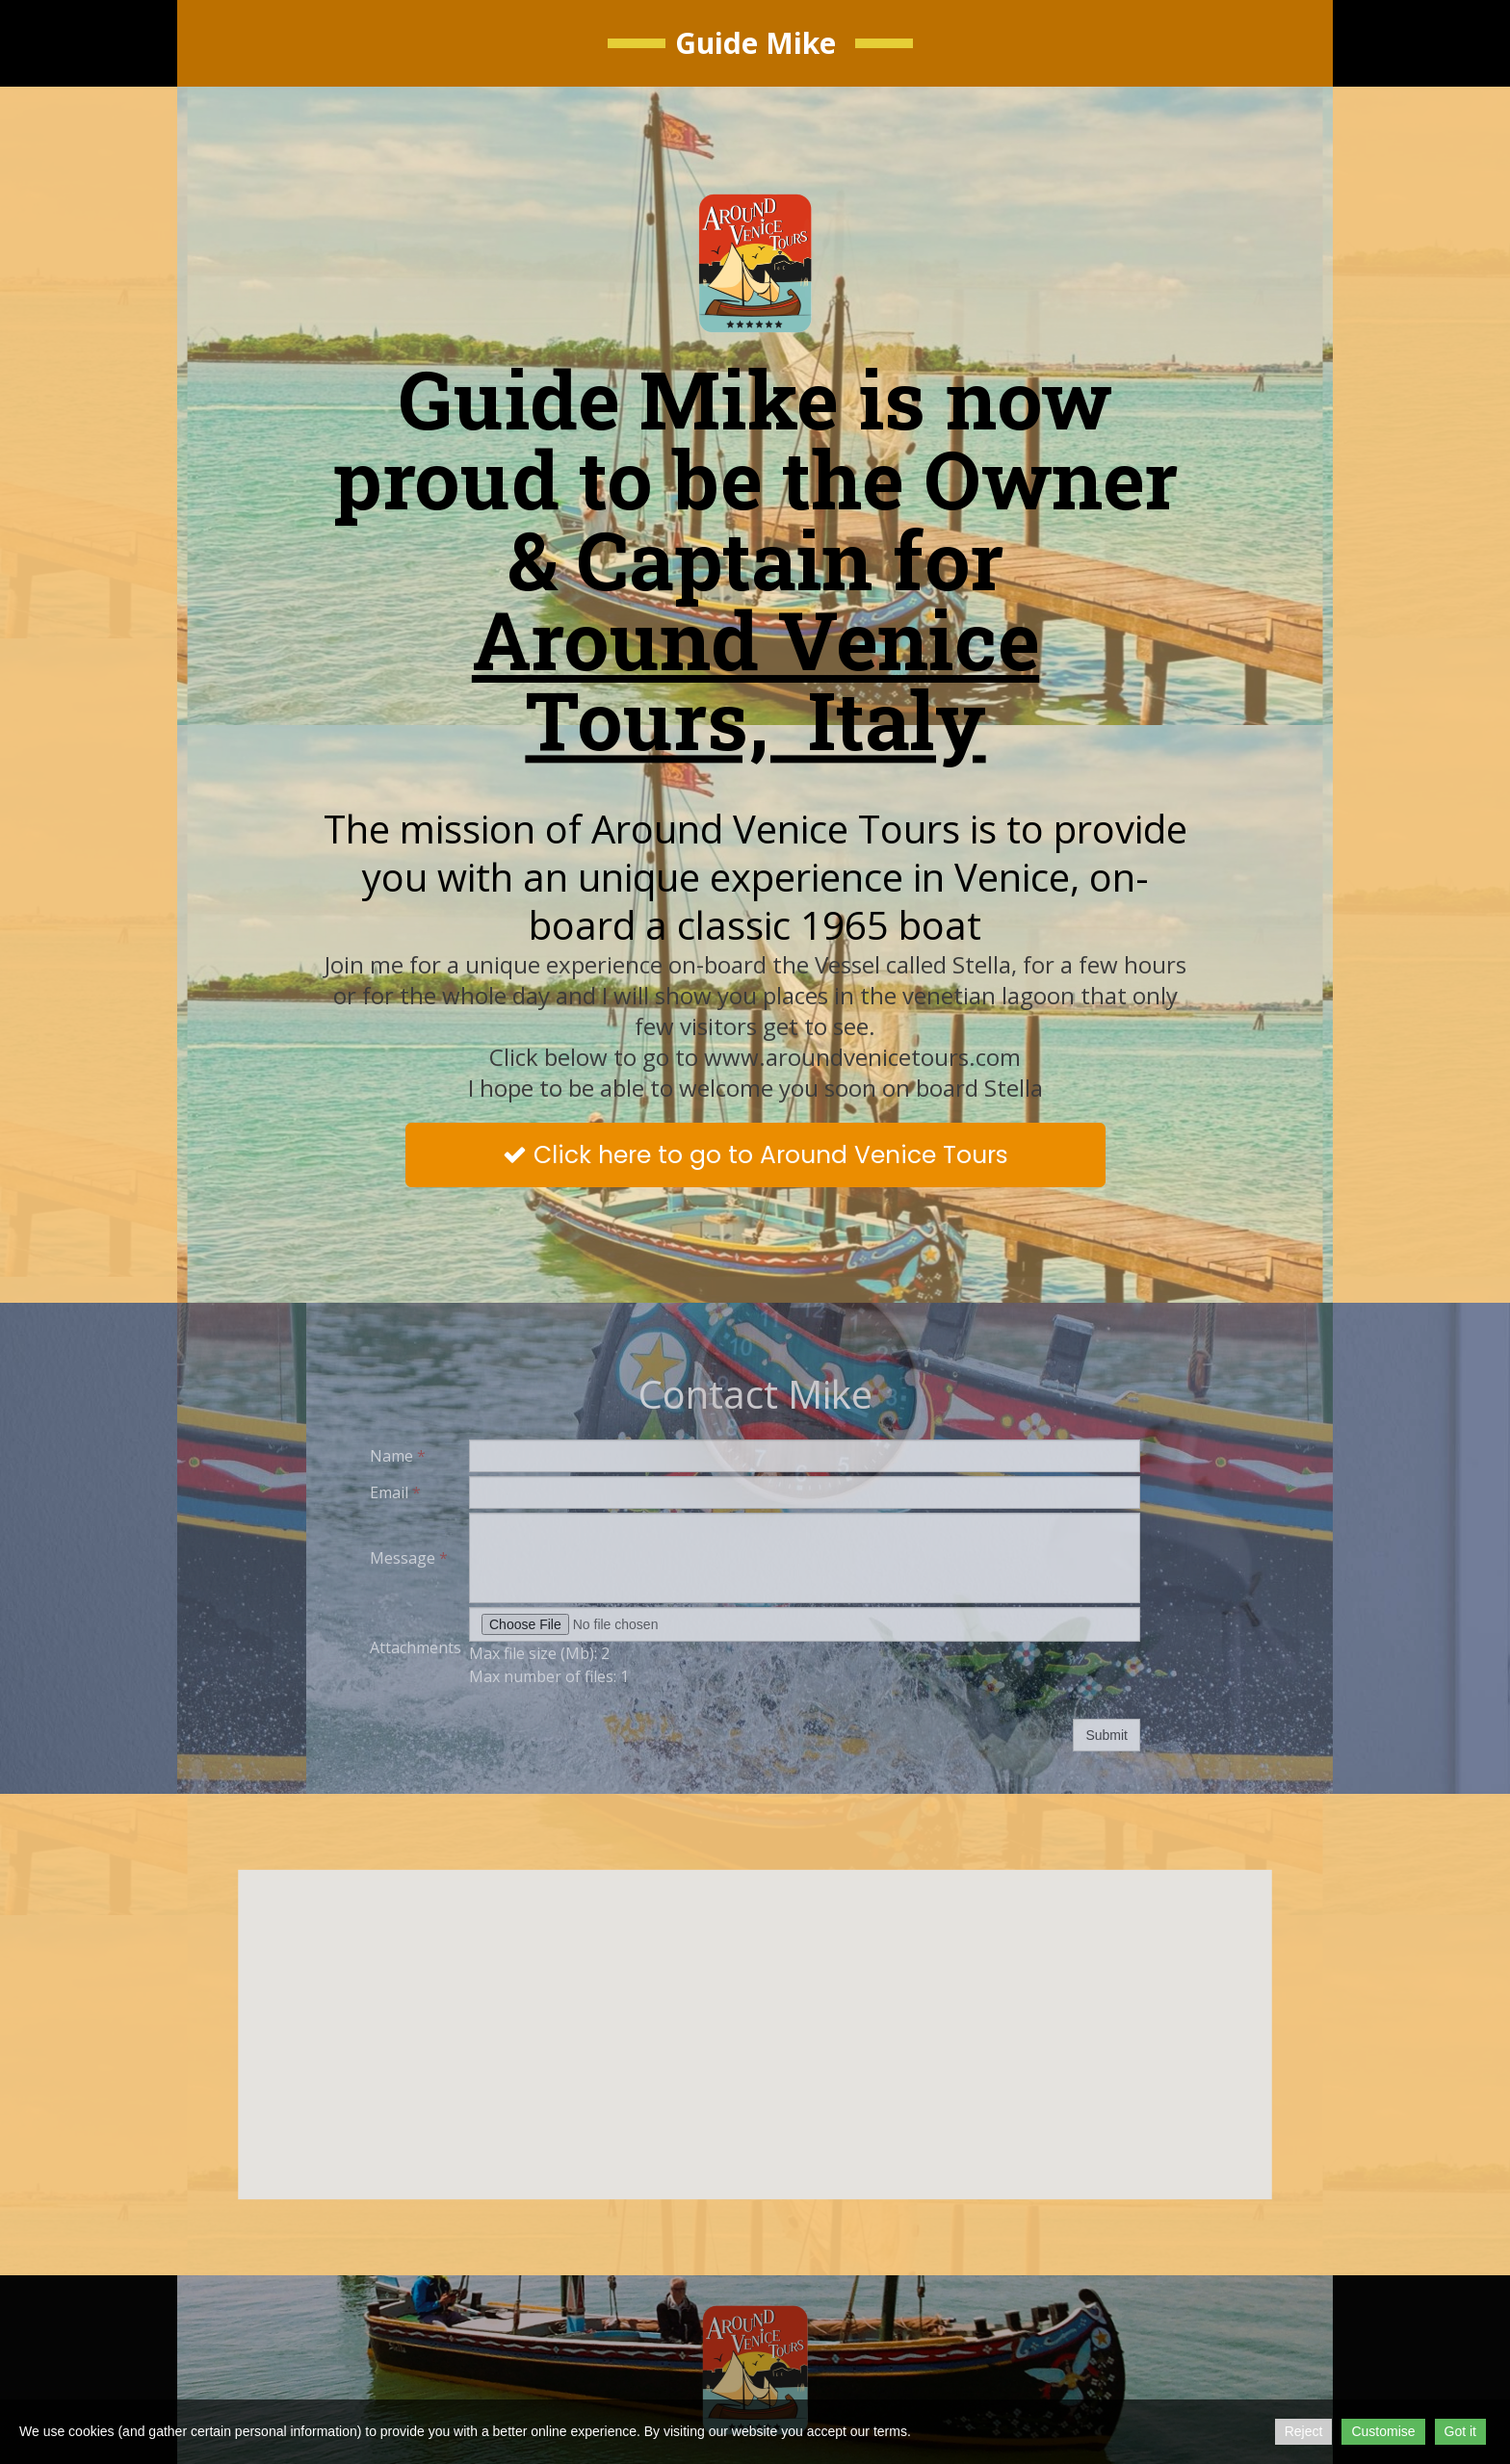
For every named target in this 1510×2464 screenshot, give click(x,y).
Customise (1383, 2431)
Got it (1460, 2431)
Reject (1304, 2431)
